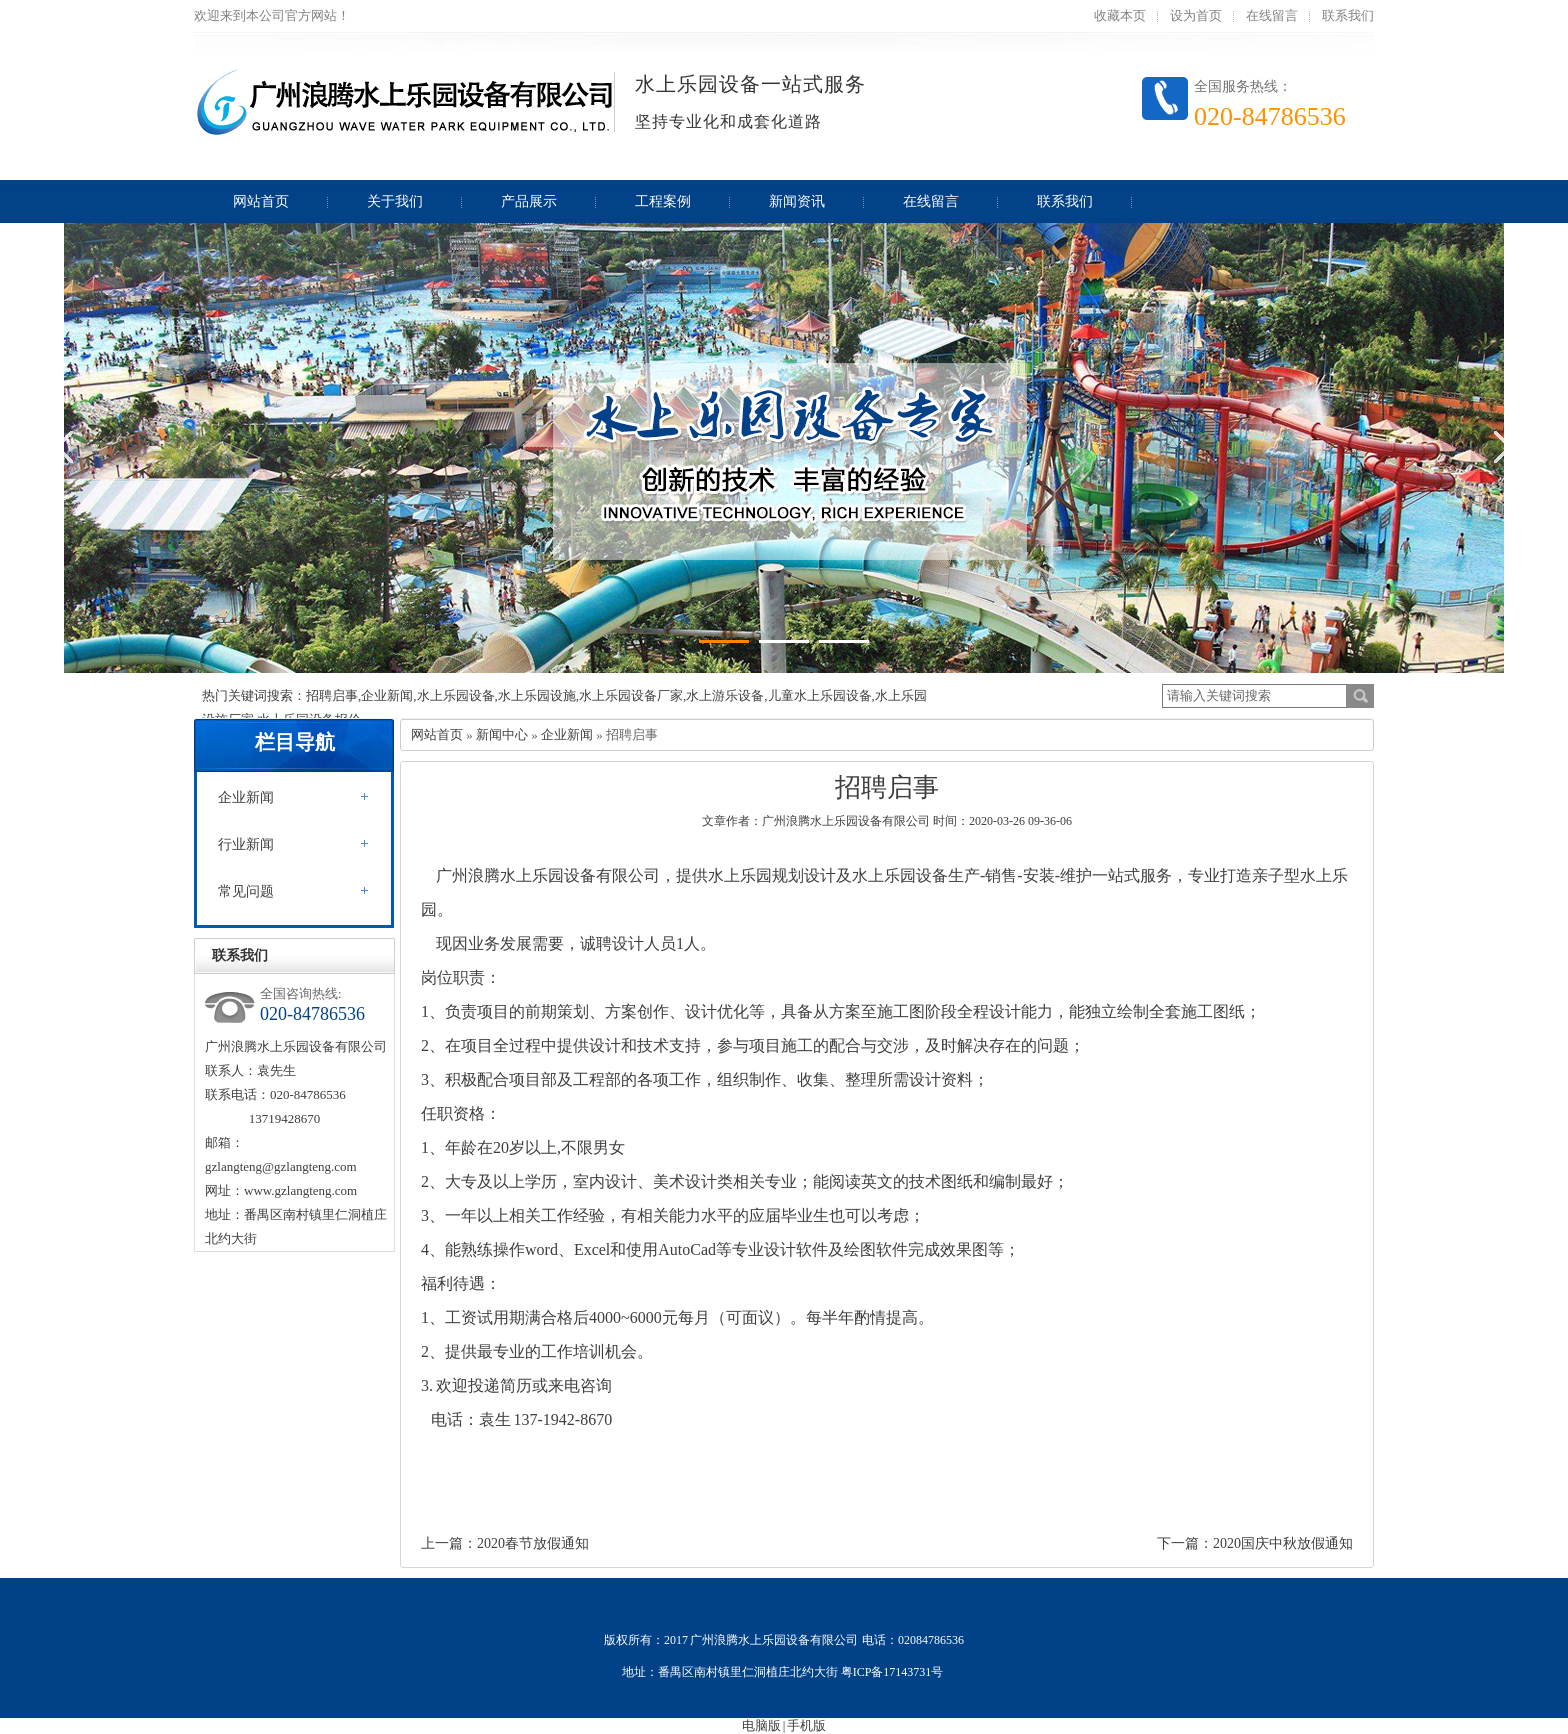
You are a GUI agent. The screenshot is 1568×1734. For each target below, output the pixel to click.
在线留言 (1272, 15)
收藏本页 (1120, 15)
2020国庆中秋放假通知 (1283, 1543)
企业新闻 (246, 797)
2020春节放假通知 (533, 1543)
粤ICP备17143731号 (894, 1672)
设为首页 (1196, 15)
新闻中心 (502, 734)
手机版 (806, 1725)
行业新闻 (246, 844)
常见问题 (246, 891)
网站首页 (437, 734)
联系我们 (1348, 15)
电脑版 (761, 1725)
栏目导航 (295, 742)
